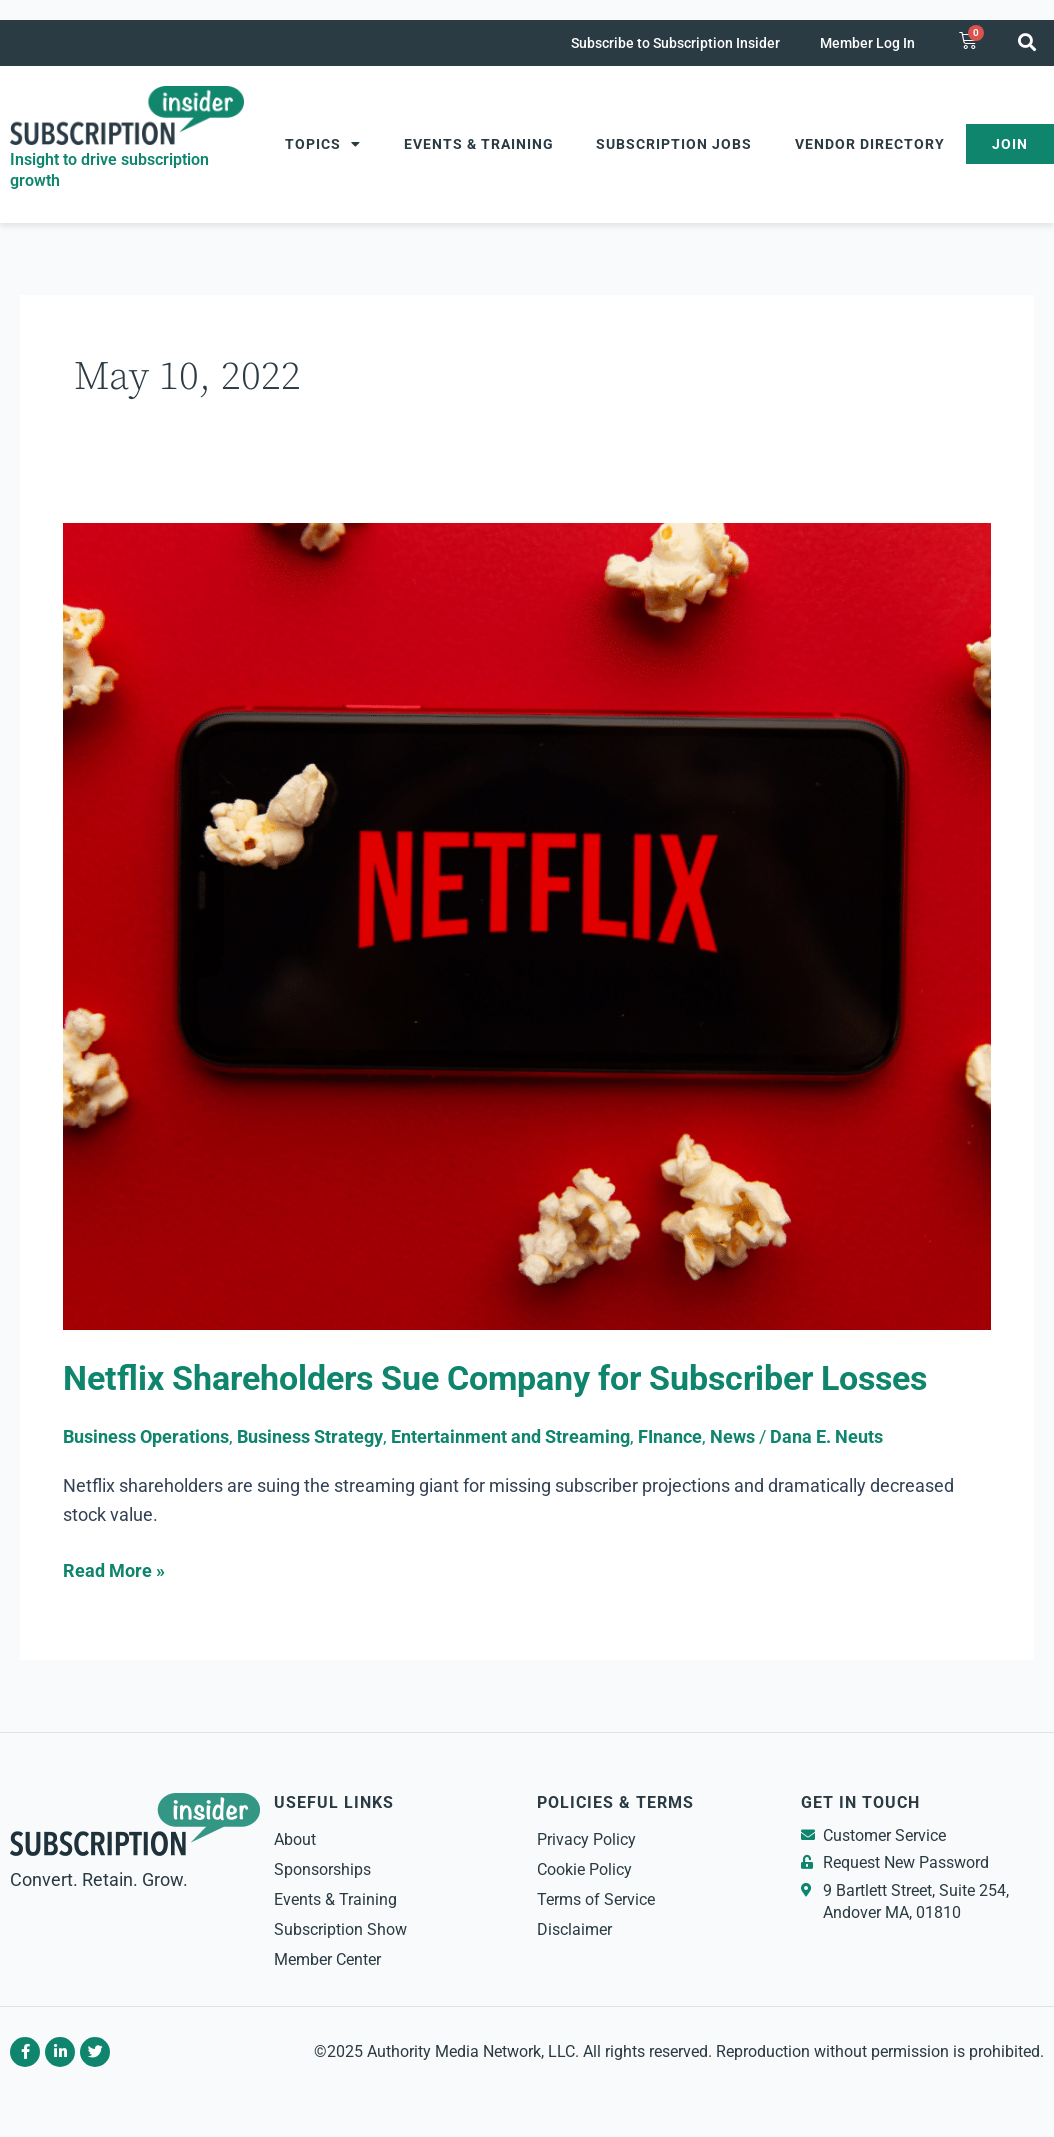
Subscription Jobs (674, 144)
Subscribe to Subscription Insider (675, 43)
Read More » (114, 1569)
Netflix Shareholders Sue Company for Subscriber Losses (495, 1378)
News (732, 1436)
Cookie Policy (584, 1869)
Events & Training (479, 144)
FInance (670, 1436)
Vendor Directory (870, 144)
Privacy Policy (586, 1839)
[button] (1027, 41)
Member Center (327, 1959)
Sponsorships (322, 1869)
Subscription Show (340, 1929)
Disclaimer (574, 1929)
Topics (323, 144)
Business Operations (146, 1436)
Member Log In (867, 43)
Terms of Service (596, 1899)
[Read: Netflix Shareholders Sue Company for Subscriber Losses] (527, 924)
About (295, 1839)
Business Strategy (310, 1436)
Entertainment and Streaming (510, 1436)
